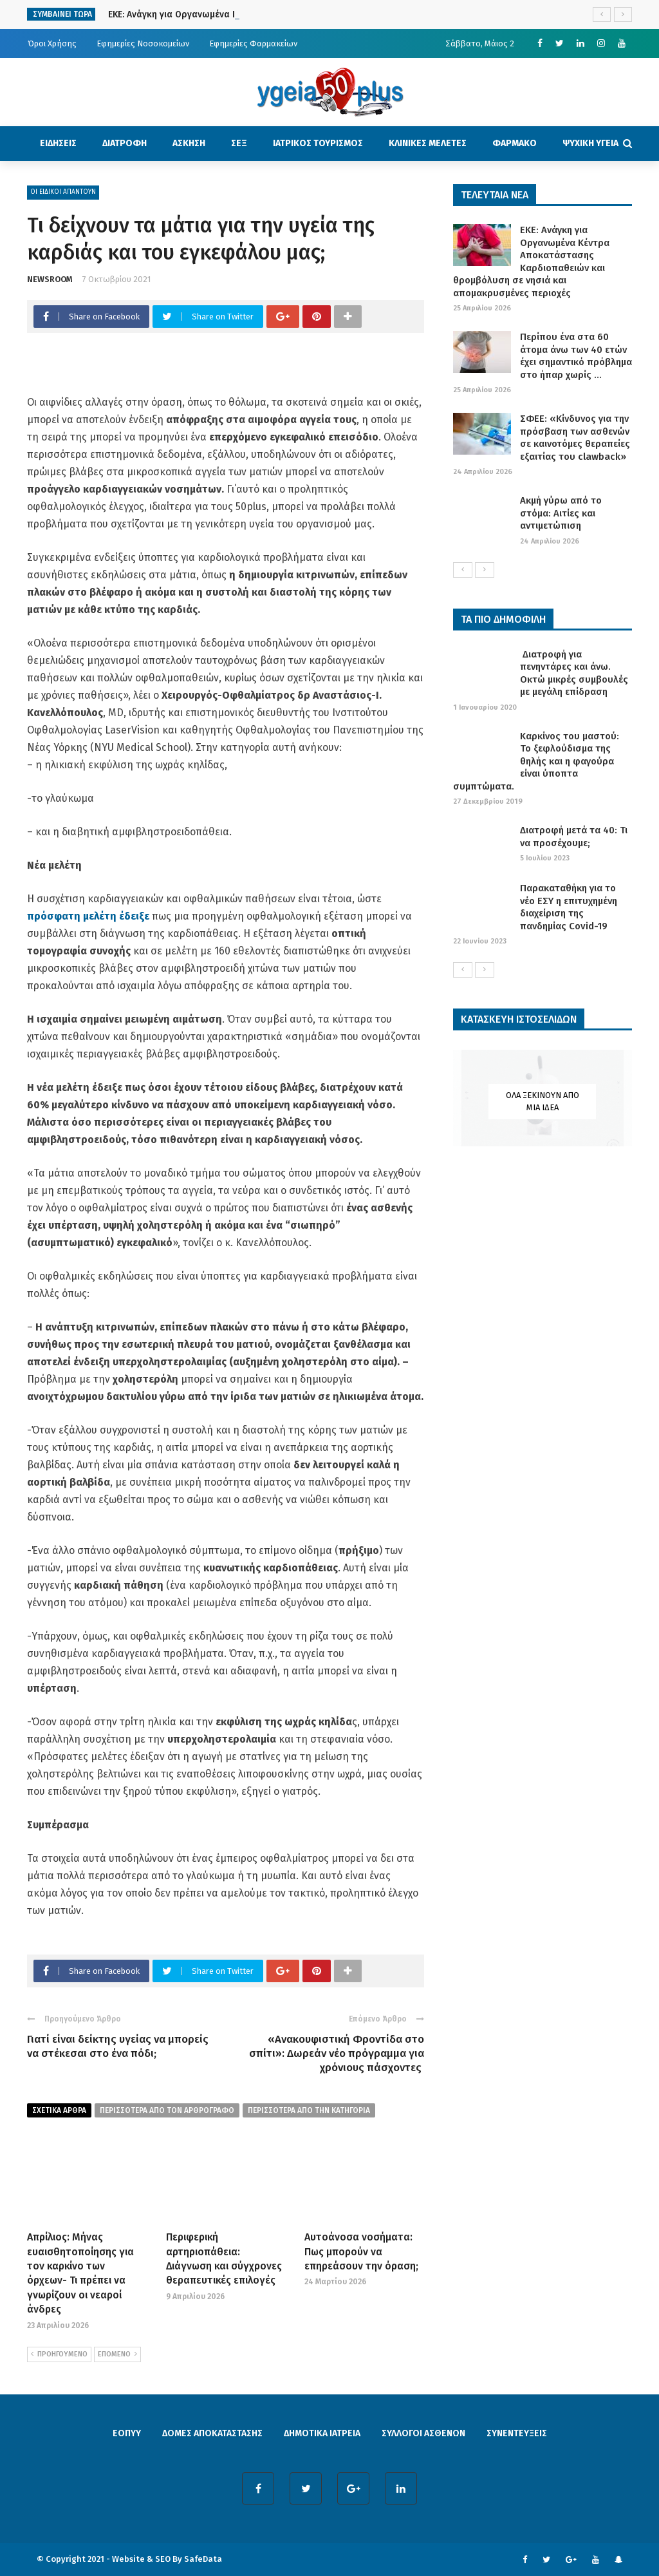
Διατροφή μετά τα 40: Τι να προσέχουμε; (573, 836)
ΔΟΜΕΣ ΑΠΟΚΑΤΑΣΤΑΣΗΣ (212, 2433)
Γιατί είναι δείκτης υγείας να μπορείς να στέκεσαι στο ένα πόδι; (118, 2046)
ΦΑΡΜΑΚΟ (514, 143)
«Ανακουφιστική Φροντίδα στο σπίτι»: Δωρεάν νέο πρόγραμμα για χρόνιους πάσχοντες (336, 2053)
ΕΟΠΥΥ (127, 2433)
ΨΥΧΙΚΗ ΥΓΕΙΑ (590, 143)
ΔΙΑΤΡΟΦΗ (124, 143)
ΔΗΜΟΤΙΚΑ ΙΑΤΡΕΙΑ (322, 2433)
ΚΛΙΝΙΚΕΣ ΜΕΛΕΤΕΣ (428, 143)
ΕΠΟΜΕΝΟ (117, 2354)
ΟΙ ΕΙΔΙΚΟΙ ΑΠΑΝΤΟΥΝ (63, 192)
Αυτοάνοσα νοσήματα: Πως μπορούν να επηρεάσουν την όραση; (361, 2251)
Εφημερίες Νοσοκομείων (143, 43)
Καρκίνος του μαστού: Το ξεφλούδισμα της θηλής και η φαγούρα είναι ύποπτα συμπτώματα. (536, 761)
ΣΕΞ (239, 143)
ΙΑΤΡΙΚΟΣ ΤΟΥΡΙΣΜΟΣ (318, 143)
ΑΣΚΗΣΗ (188, 143)
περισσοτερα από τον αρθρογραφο (167, 2110)
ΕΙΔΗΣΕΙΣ (58, 143)
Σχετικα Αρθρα (59, 2110)
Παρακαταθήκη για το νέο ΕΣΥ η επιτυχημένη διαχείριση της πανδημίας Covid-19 (568, 907)
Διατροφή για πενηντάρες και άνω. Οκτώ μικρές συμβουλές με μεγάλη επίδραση (574, 673)
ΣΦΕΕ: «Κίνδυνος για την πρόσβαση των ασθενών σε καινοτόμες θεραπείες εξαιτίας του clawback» (575, 437)
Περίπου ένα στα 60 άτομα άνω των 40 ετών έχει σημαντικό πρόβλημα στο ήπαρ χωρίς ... (576, 356)
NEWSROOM (50, 279)
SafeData (203, 2559)
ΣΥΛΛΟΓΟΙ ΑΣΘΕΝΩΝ (423, 2433)
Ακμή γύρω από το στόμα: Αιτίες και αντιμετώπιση (561, 513)
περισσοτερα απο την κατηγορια (309, 2110)
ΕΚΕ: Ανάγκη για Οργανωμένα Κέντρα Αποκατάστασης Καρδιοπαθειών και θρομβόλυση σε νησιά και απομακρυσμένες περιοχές (531, 261)
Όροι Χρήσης (52, 43)
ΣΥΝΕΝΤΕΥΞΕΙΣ (517, 2433)
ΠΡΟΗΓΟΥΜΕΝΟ (59, 2354)
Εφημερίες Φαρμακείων (253, 43)
